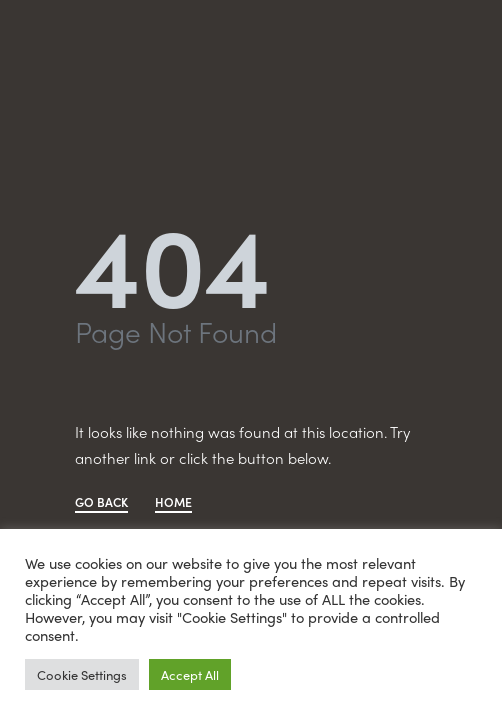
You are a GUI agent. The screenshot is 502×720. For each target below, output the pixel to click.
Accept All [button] (190, 674)
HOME (173, 503)
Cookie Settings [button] (82, 674)
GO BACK (101, 503)
